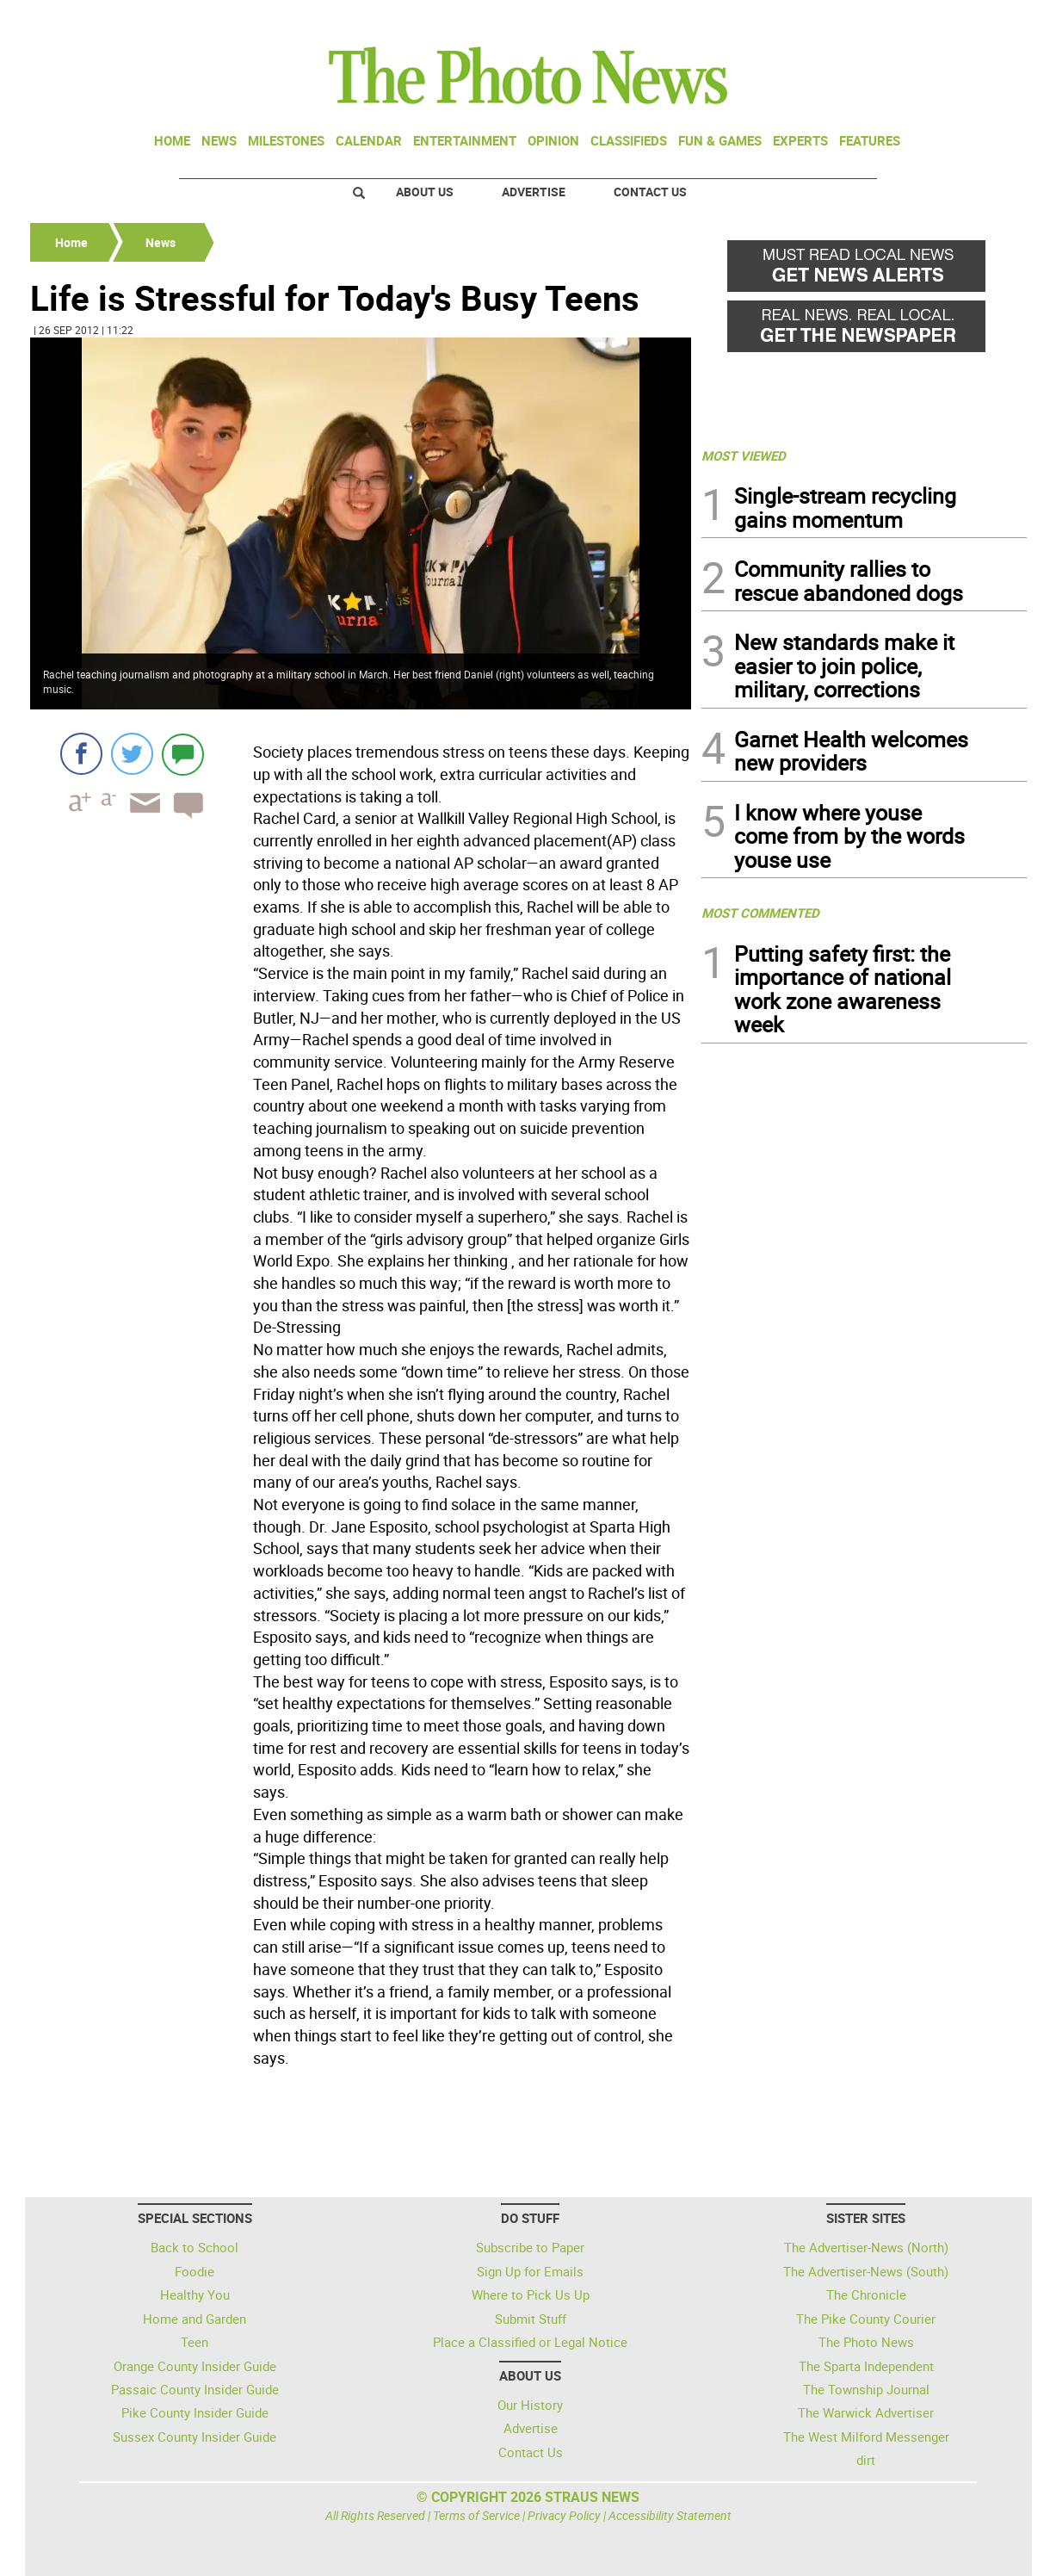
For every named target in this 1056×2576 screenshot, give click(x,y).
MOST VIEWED (743, 455)
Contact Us (650, 191)
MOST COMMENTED (760, 912)
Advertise (533, 191)
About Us (425, 191)
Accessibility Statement (670, 2515)
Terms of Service (476, 2515)
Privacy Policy (564, 2515)
